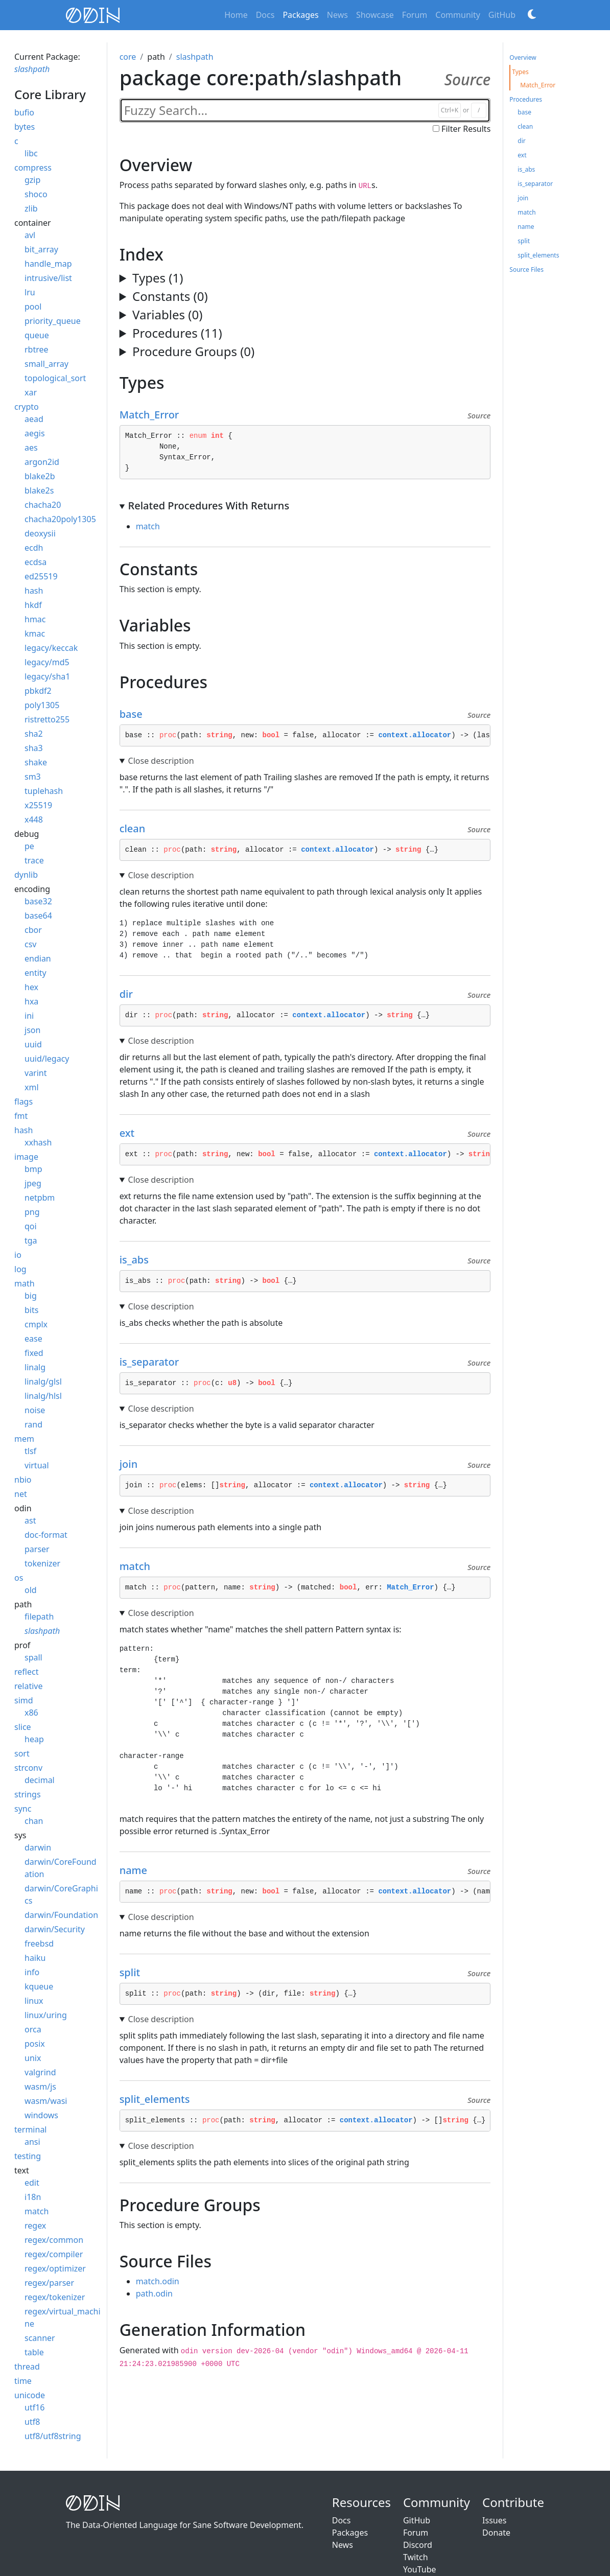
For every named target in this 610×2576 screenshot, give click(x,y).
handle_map (48, 263)
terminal (30, 2129)
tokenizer (42, 1563)
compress (33, 167)
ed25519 (41, 576)
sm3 (33, 776)
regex (35, 2225)
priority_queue (53, 320)
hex (31, 987)
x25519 (38, 805)
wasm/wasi (46, 2100)
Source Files (526, 269)
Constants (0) (170, 296)
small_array (46, 363)
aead (34, 419)
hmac (35, 619)
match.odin (157, 2281)
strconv (28, 1767)
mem (24, 1438)
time (23, 2380)
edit (32, 2182)
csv (30, 944)
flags (23, 1101)
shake (36, 762)
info (32, 1972)
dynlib (26, 874)
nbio (23, 1479)
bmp (33, 1169)
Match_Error (154, 414)
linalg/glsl (43, 1381)
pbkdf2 (38, 690)
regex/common (54, 2239)
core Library (50, 94)
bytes (24, 126)
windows (41, 2115)
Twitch (415, 2557)
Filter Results (465, 128)
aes (31, 447)
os (18, 1577)
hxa (31, 1001)
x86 (31, 1712)
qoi (31, 1226)
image (26, 1156)
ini (29, 1015)
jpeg (33, 1183)
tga (31, 1240)
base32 (38, 901)
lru (30, 292)
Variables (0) (167, 314)
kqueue (39, 1986)
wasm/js (40, 2086)
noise (35, 1410)
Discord (417, 2544)
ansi (32, 2141)
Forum (414, 14)
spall (33, 1657)
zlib (31, 208)
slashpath (32, 69)
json (32, 1030)
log (20, 1269)
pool (33, 306)
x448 (34, 819)
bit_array (41, 249)
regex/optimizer (55, 2268)
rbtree (37, 349)
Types (520, 71)
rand (33, 1424)
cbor (33, 929)
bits (31, 1310)
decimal (40, 1780)
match (37, 2211)
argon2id (42, 461)
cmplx (36, 1324)
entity (35, 972)
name (138, 1870)
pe (29, 846)
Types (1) (157, 277)
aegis (35, 433)
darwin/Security (55, 1929)
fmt (21, 1115)
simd (23, 1700)
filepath (39, 1616)
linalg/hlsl (43, 1395)
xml (32, 1087)
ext (132, 1133)
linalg (35, 1367)
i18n (33, 2197)
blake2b (40, 476)
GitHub (501, 14)
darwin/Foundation (61, 1915)
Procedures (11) (177, 332)
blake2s (39, 490)
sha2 (34, 733)
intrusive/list (48, 278)
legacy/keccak (51, 647)
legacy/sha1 (47, 676)
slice (22, 1726)
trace (34, 860)
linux (34, 2000)
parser (37, 1549)
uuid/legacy (47, 1058)
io (17, 1254)
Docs (265, 14)
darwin (38, 1847)
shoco (36, 194)
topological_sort (55, 378)
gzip (32, 179)
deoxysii (40, 533)
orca (33, 2029)
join (133, 1464)
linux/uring (46, 2015)
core (128, 56)
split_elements (159, 2099)
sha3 (34, 748)
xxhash (38, 1142)
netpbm (40, 1197)
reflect (26, 1671)
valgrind (40, 2072)
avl (30, 235)
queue (37, 335)
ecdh (34, 547)
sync (22, 1808)
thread (27, 2366)
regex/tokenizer (55, 2297)
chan (34, 1820)
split (135, 1972)
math (24, 1283)
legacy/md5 (47, 662)
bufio (24, 112)
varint (36, 1073)
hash (34, 590)
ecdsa (35, 562)
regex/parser (49, 2282)
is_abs (139, 1260)
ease (33, 1338)
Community (457, 14)
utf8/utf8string (53, 2436)
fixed (34, 1353)
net (20, 1494)
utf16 (34, 2407)
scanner (40, 2338)
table (34, 2352)
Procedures (525, 99)
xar (31, 392)
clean (137, 828)
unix (33, 2058)
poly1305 (42, 705)
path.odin (154, 2293)
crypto (26, 406)
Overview (522, 57)
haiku (35, 1957)
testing (27, 2156)
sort (22, 1753)
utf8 (32, 2421)
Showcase (375, 14)
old (31, 1590)
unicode (29, 2395)
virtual (37, 1465)
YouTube (419, 2569)
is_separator (154, 1362)
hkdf (33, 605)
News (337, 14)
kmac (35, 633)
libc (31, 153)
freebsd (39, 1943)
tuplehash (44, 791)
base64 (38, 915)
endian (38, 958)
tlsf (30, 1451)
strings (27, 1794)
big (31, 1295)
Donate (496, 2532)
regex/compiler (54, 2254)
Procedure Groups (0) (193, 351)
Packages (300, 14)
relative (28, 1686)
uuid (33, 1044)
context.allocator (414, 735)
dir (131, 994)
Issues (494, 2520)
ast (30, 1520)
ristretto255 (47, 719)
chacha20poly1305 (60, 519)
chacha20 (43, 504)
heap (34, 1739)
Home (236, 14)
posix (35, 2043)
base (136, 714)
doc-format (46, 1534)
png (32, 1211)
